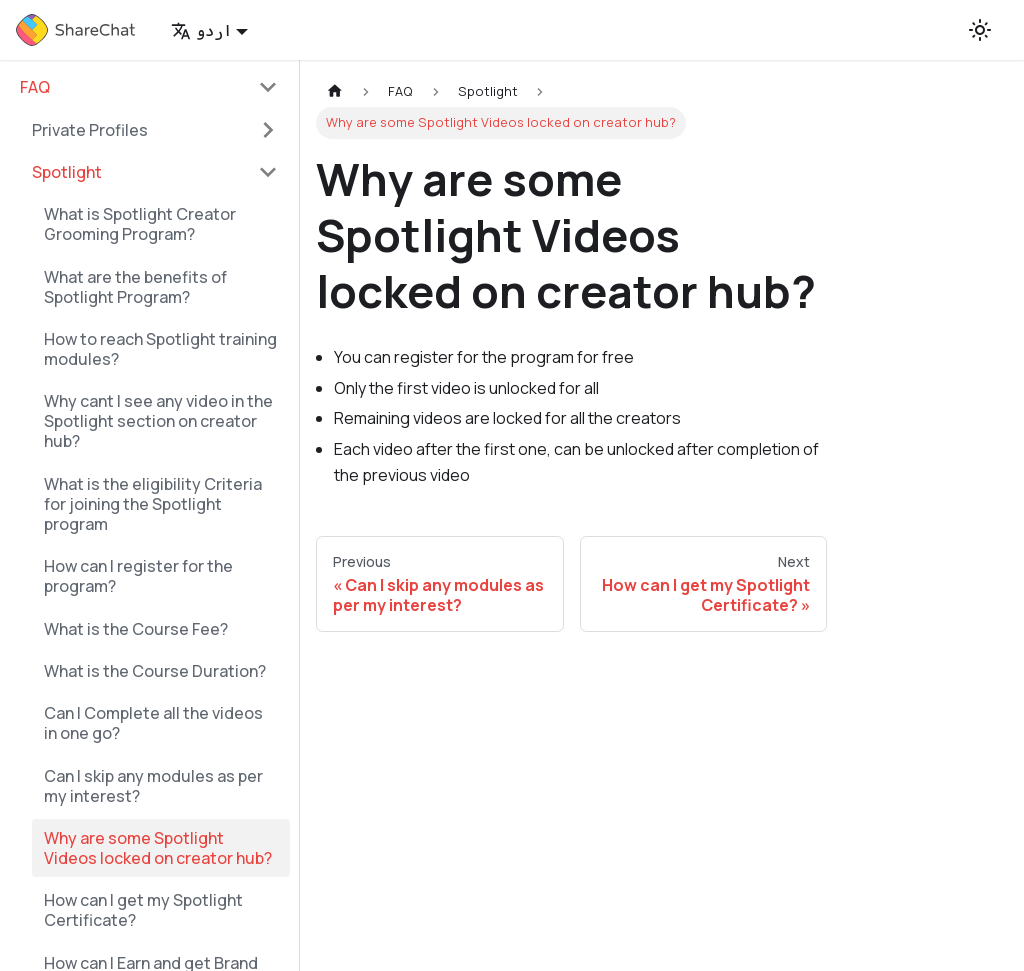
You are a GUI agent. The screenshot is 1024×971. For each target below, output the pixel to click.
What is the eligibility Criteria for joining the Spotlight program (153, 504)
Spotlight (67, 172)
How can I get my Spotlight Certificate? (143, 910)
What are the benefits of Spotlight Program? (135, 287)
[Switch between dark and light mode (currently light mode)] (980, 30)
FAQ (35, 87)
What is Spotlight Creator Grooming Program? (140, 224)
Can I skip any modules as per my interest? (153, 786)
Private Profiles (90, 130)
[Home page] (335, 91)
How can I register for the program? (138, 576)
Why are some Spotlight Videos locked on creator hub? (158, 848)
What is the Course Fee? (136, 629)
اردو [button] (201, 30)
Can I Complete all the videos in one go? (153, 723)
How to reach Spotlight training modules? (160, 349)
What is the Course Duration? (155, 671)
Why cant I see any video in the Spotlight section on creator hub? (158, 421)
